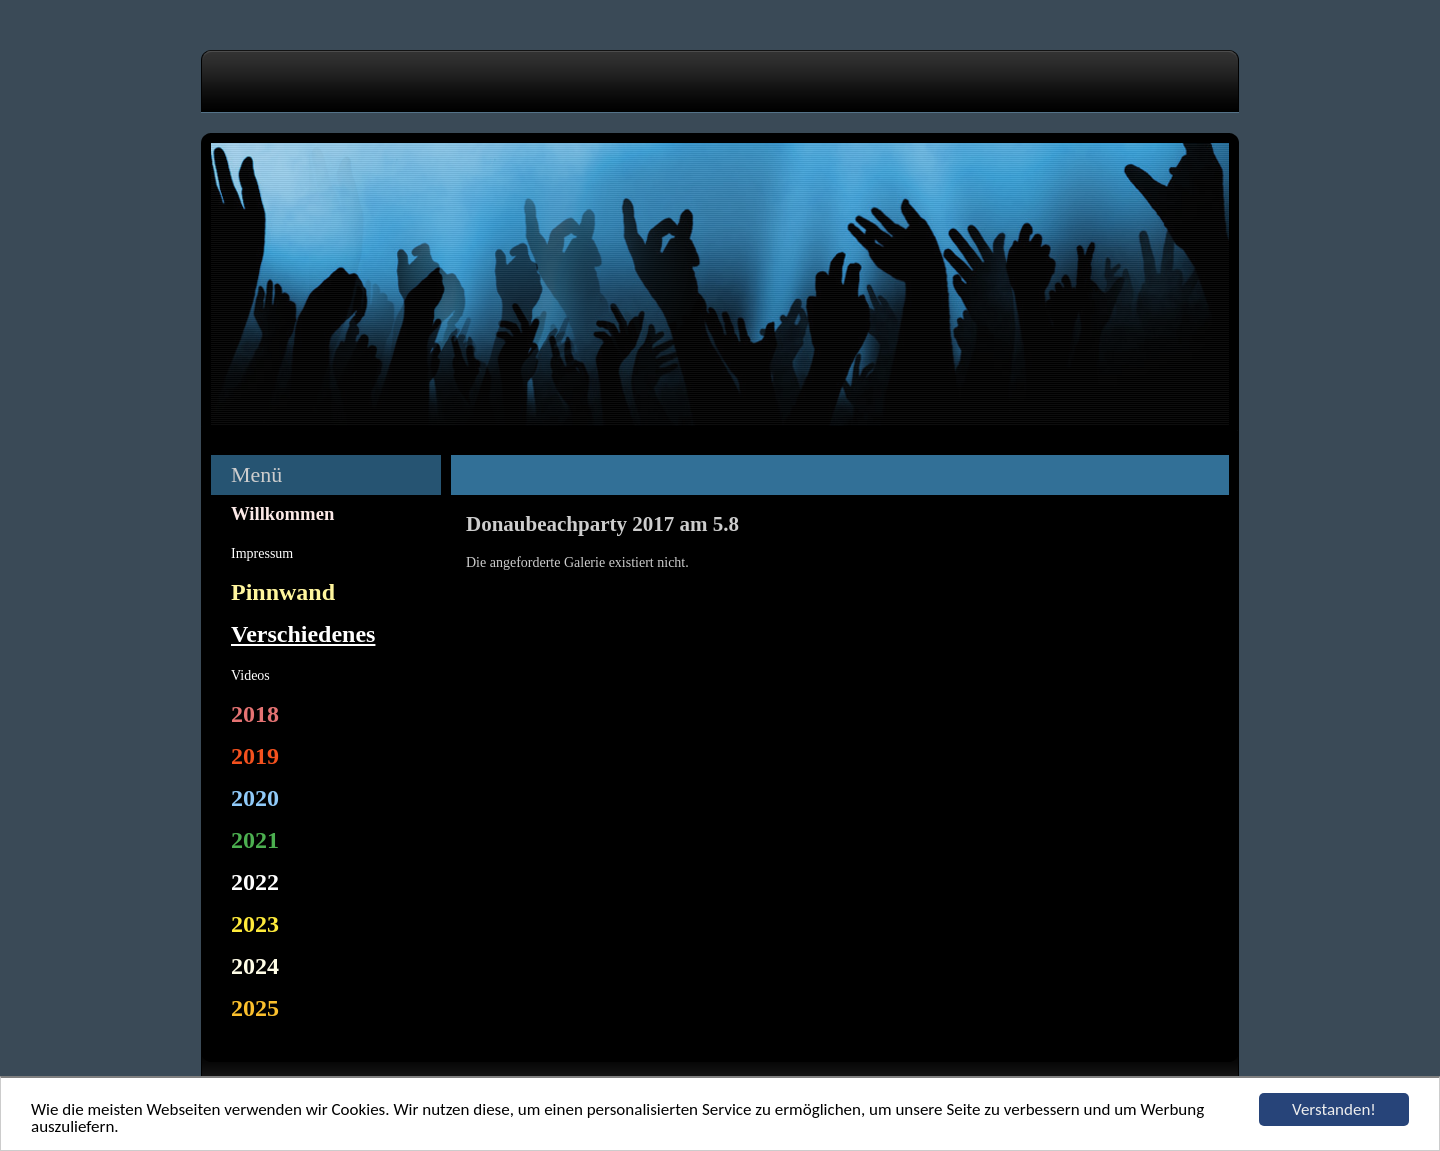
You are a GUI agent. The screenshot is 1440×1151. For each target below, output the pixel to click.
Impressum (262, 553)
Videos (250, 675)
